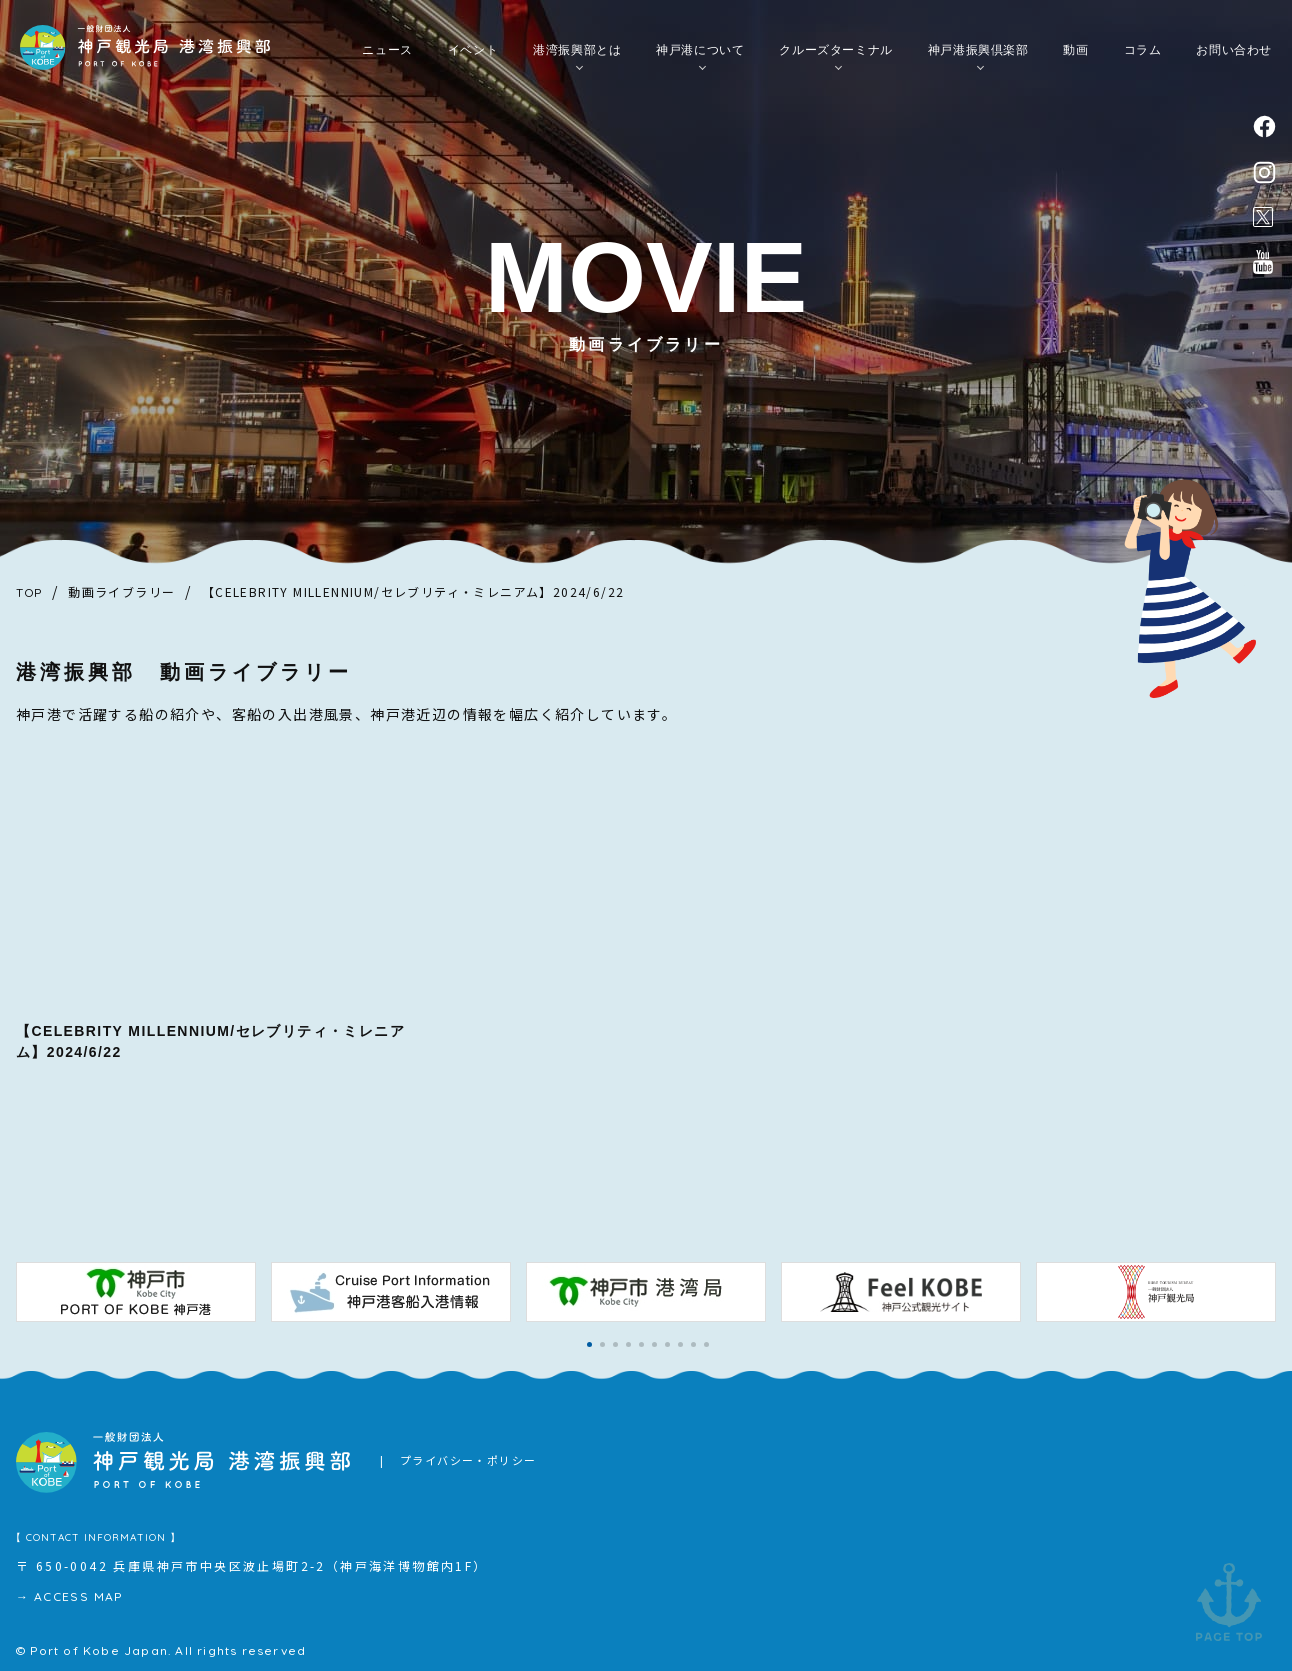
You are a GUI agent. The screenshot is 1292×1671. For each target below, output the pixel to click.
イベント (473, 51)
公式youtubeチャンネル (1263, 262)
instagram (1264, 172)
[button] (589, 1344)
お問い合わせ (1234, 51)
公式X (1263, 217)
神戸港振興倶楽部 (978, 51)
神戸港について (700, 51)
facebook (1264, 126)
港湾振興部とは (577, 51)
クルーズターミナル (835, 51)
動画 (1075, 51)
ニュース (387, 51)
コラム (1143, 51)
